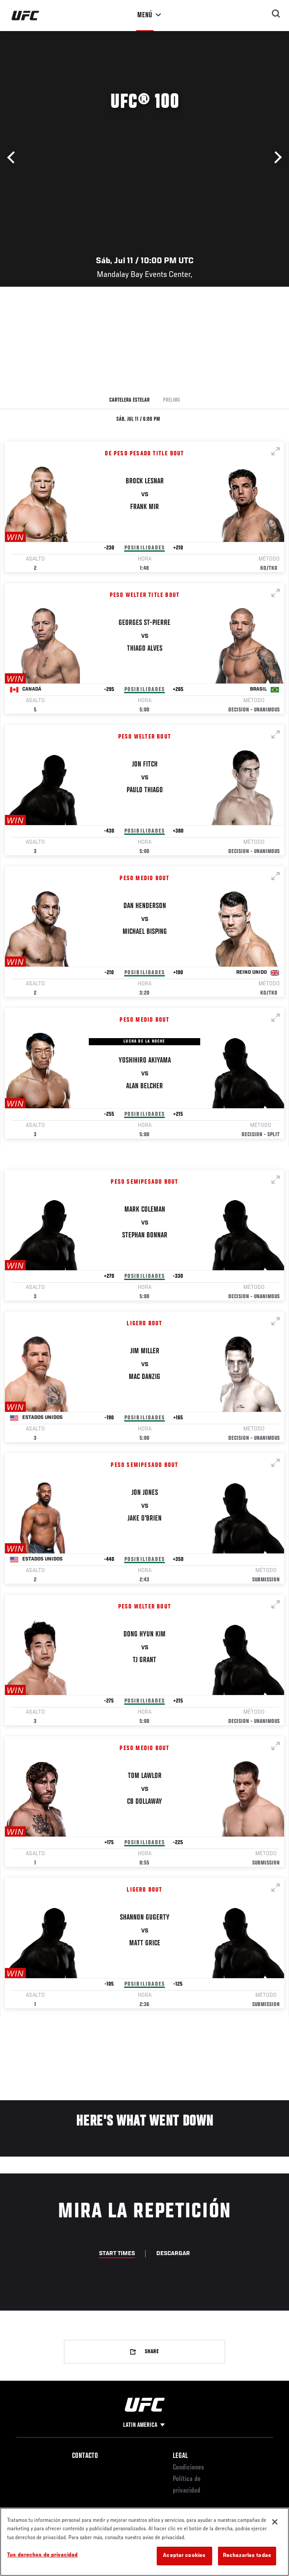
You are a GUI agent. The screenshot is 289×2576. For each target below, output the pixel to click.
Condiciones (188, 2468)
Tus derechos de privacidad (42, 2555)
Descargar (173, 2254)
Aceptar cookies (184, 2556)
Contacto (85, 2456)
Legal (180, 2456)
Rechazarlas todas (247, 2556)
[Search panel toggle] (276, 14)
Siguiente (275, 157)
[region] (144, 2542)
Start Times (117, 2254)
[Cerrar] (275, 2522)
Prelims (171, 400)
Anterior (13, 157)
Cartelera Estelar (129, 400)
